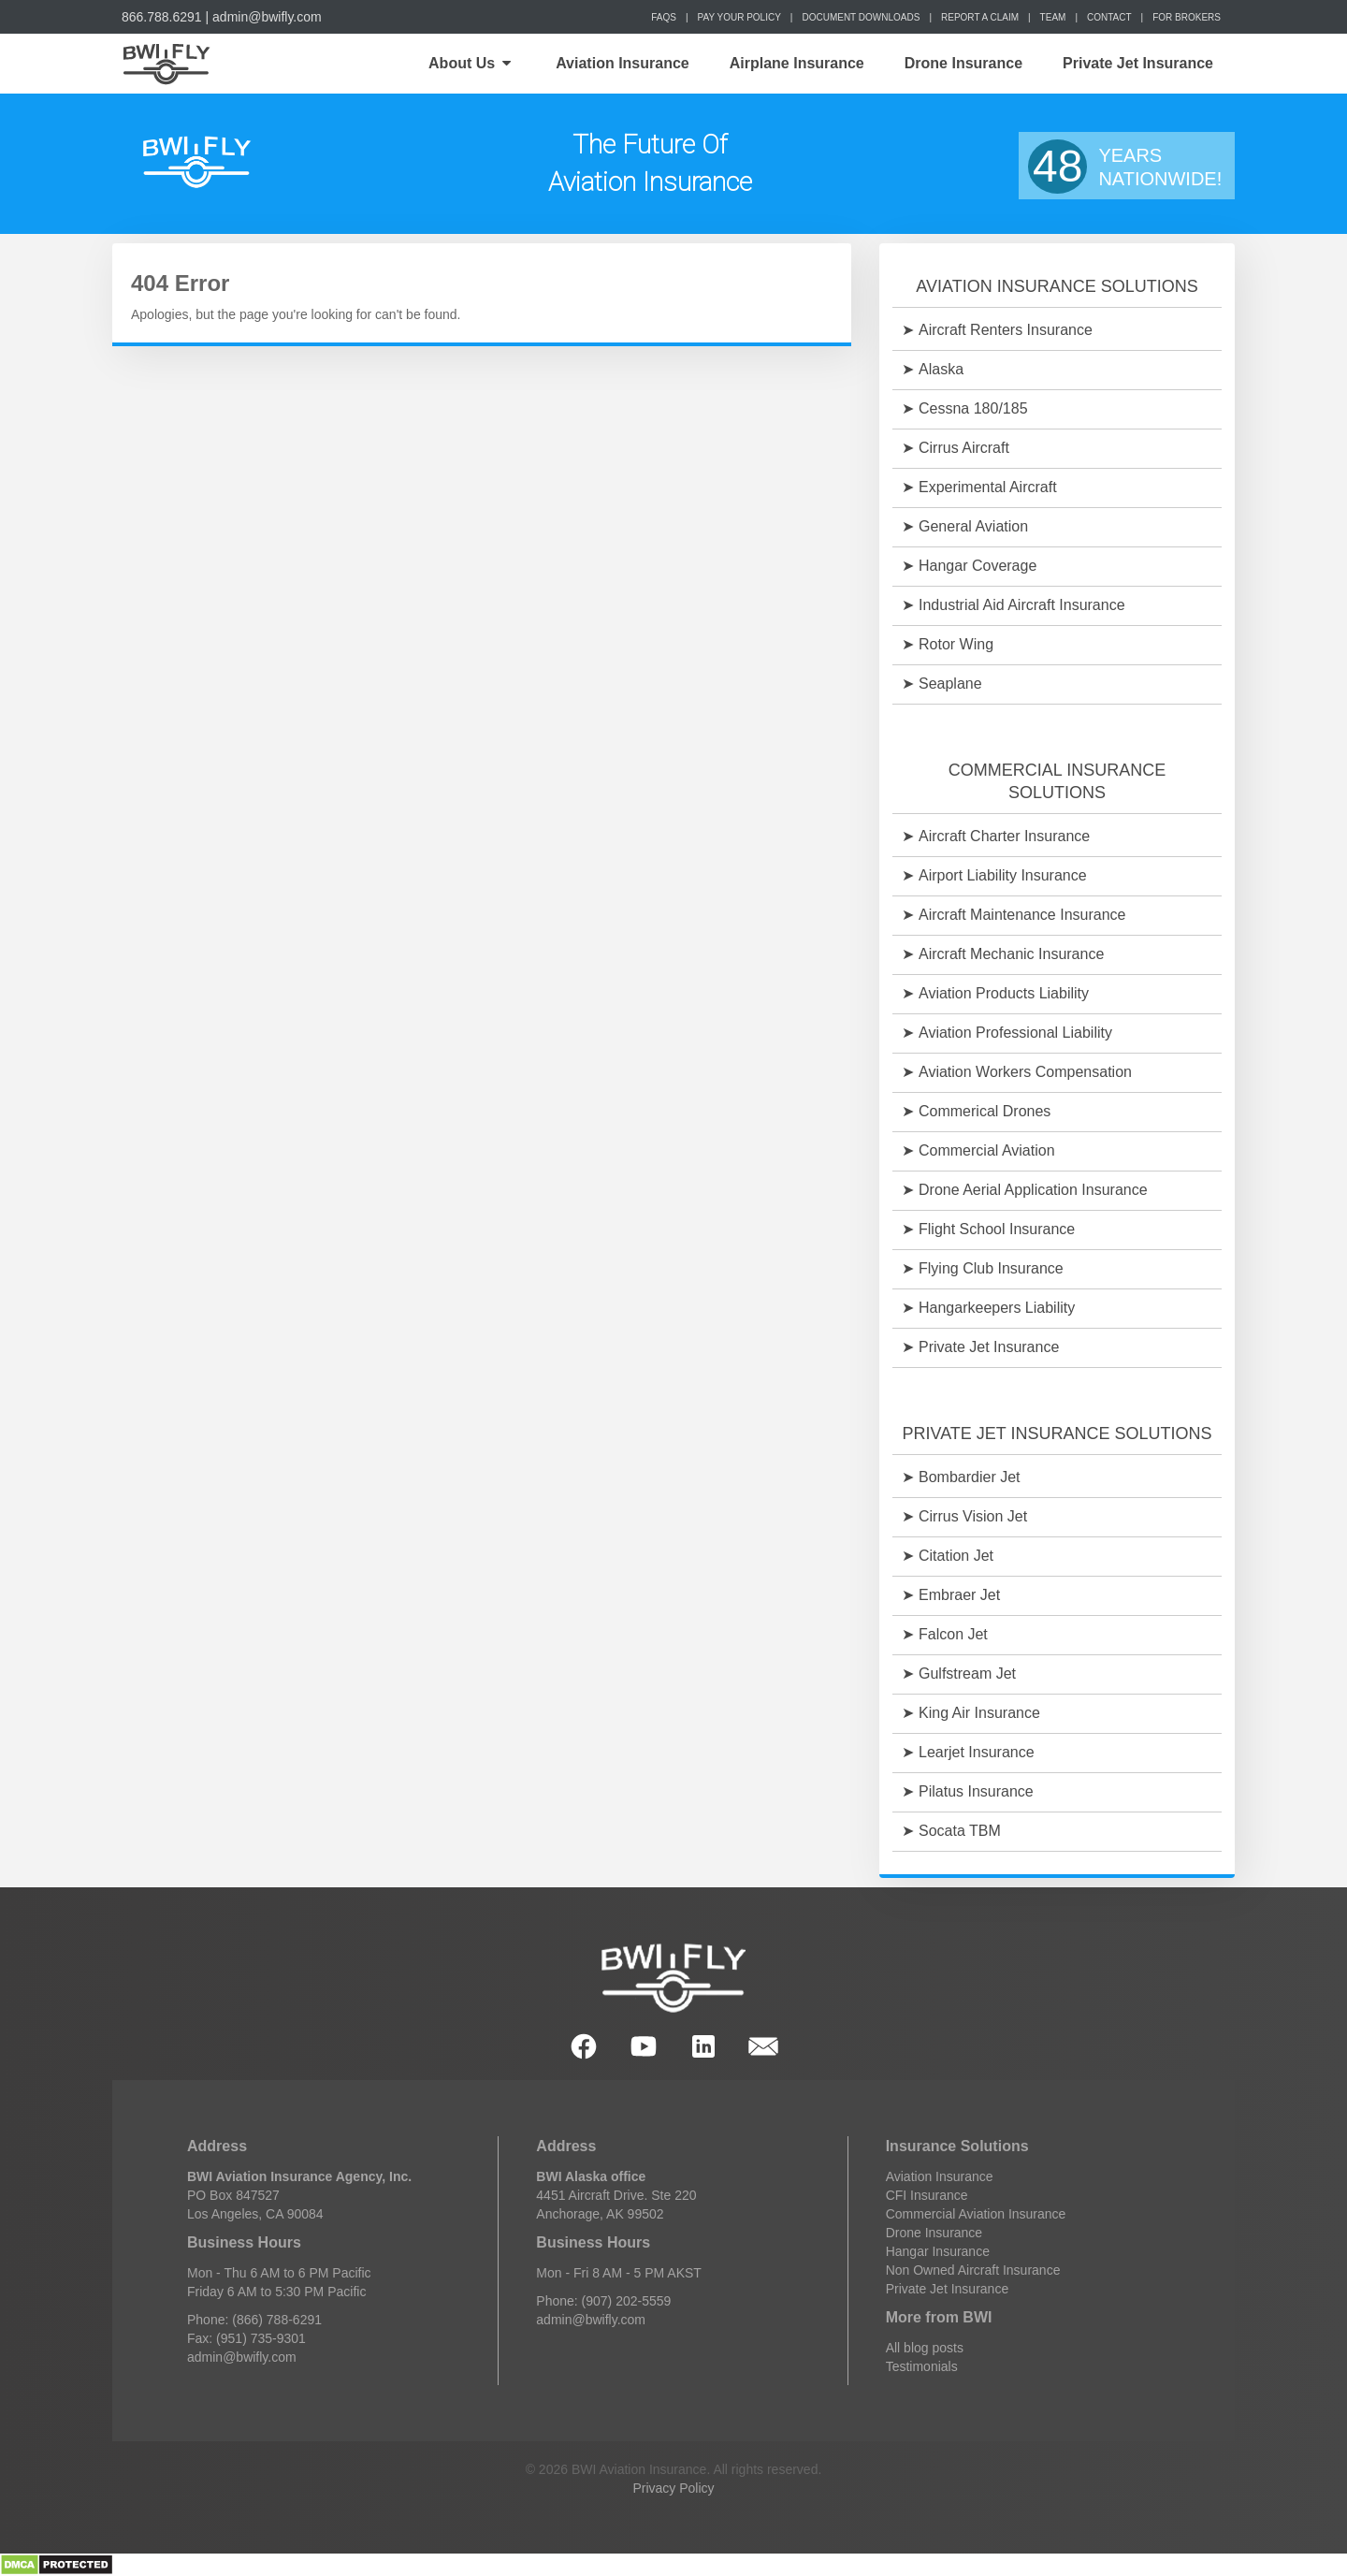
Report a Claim (980, 17)
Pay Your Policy (739, 17)
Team (1053, 17)
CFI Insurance (927, 2195)
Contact (1109, 17)
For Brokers (1186, 17)
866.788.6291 (162, 16)
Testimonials (922, 2366)
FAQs (663, 17)
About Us (469, 63)
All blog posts (924, 2347)
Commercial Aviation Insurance (976, 2213)
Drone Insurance (963, 63)
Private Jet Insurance (1138, 63)
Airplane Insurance (797, 63)
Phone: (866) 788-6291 (254, 2319)
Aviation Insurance (622, 63)
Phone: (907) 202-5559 (603, 2300)
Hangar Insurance (938, 2251)
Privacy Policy (673, 2488)
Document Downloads (861, 17)
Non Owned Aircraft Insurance (973, 2270)
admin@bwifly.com (267, 16)
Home (165, 64)
